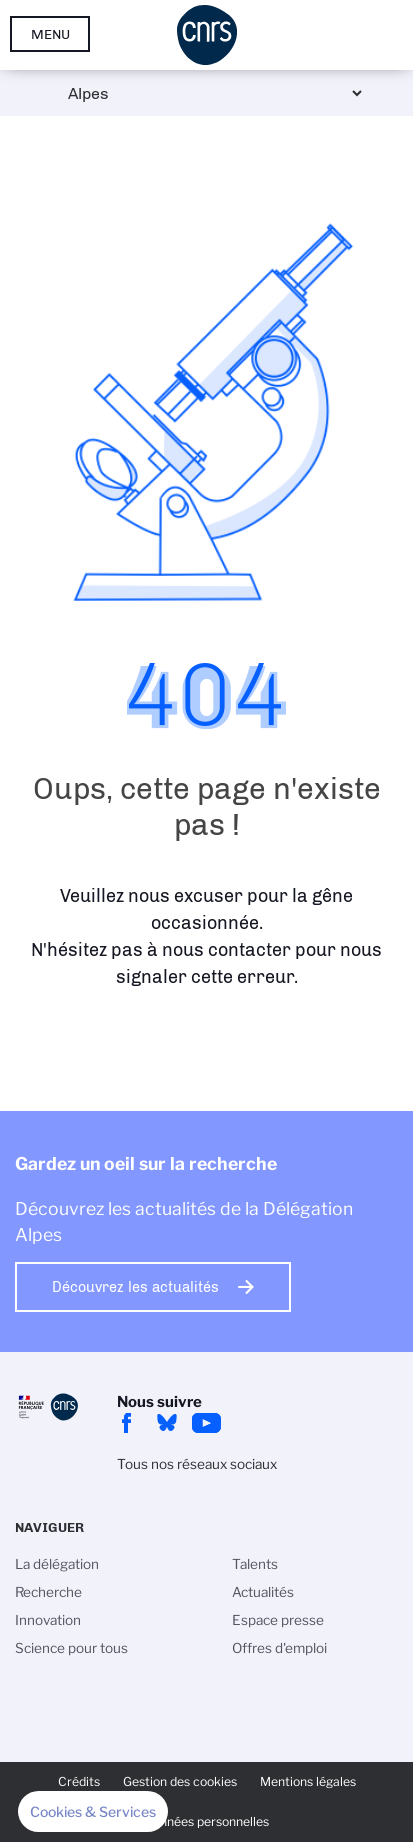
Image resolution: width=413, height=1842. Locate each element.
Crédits (79, 1781)
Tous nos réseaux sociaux (197, 1464)
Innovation (48, 1620)
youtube (207, 1423)
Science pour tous (71, 1648)
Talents (255, 1564)
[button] (93, 1812)
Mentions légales (308, 1781)
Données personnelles (206, 1821)
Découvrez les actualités (135, 1287)
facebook (127, 1423)
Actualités (263, 1592)
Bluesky (167, 1423)
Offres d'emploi (279, 1648)
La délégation (57, 1564)
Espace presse (278, 1620)
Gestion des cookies (180, 1781)
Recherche (48, 1592)
